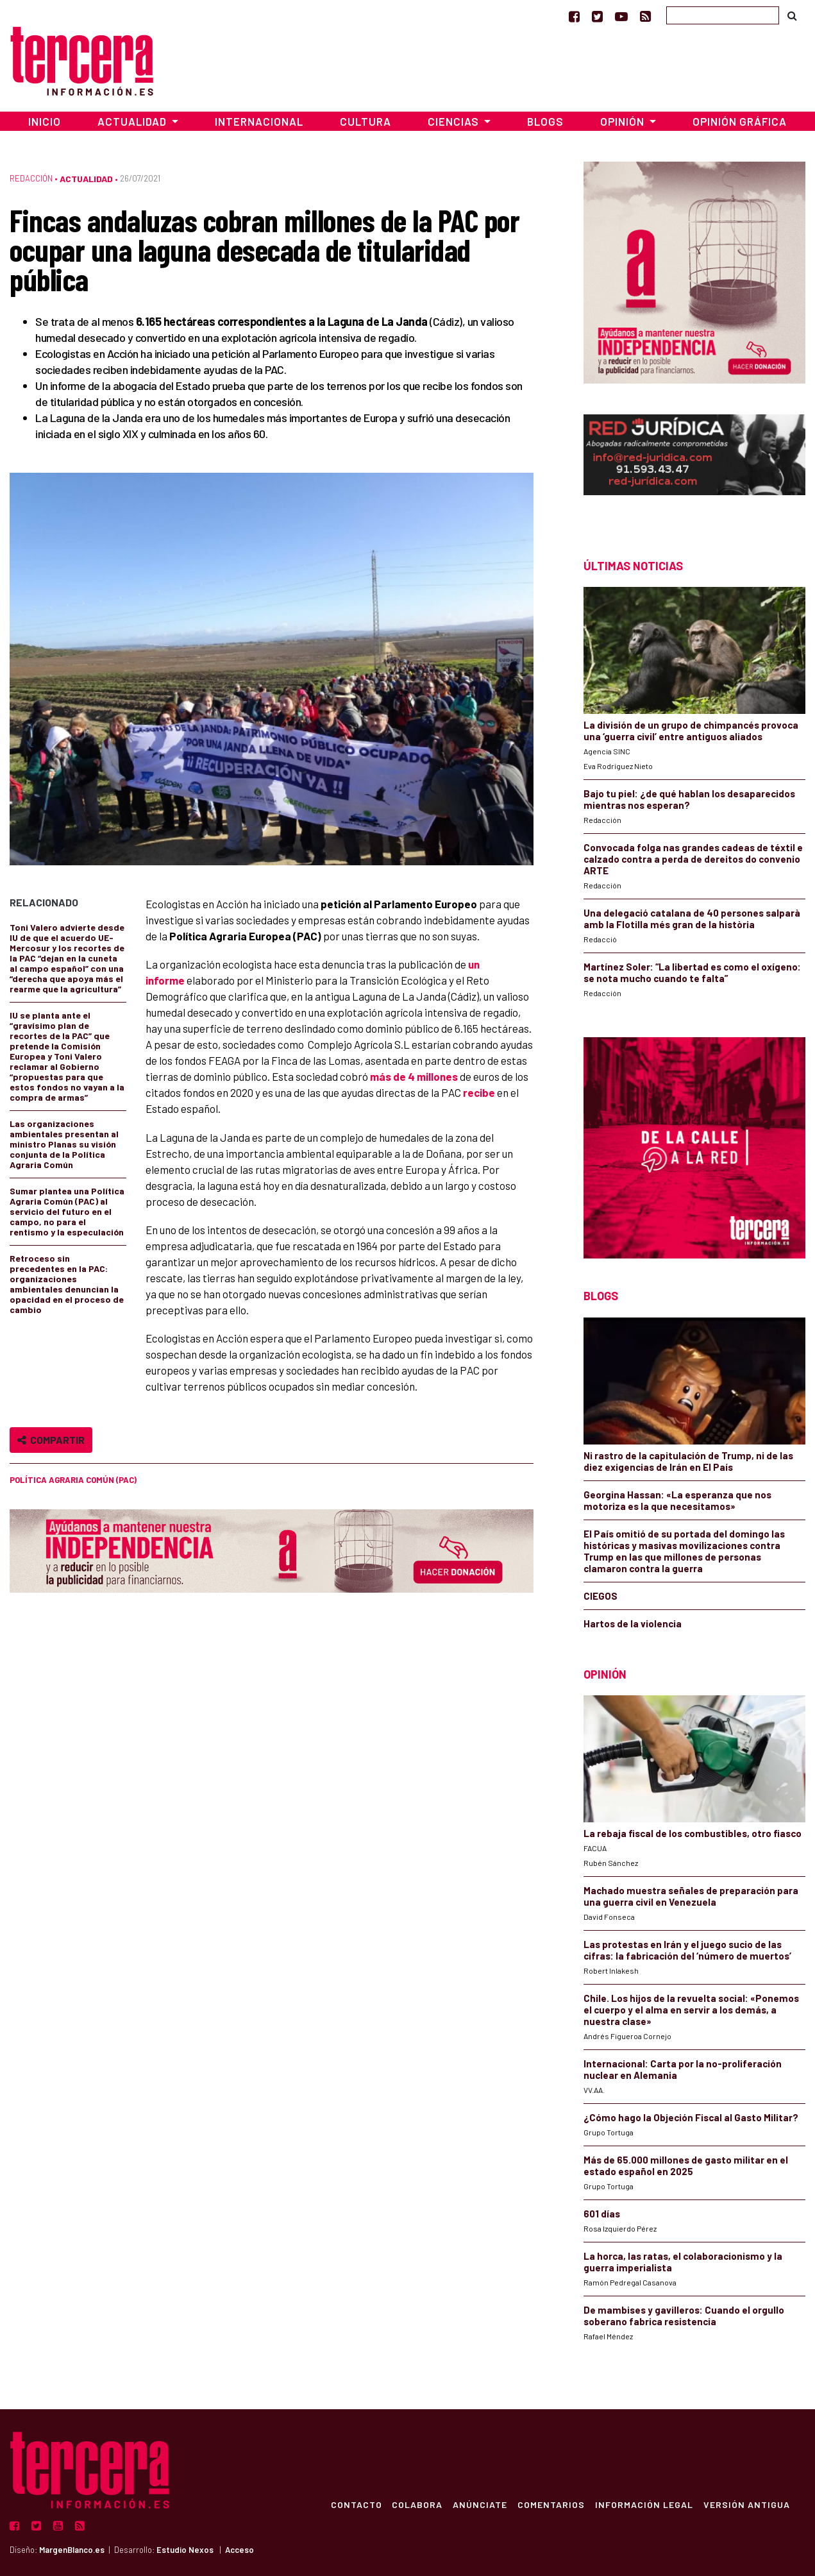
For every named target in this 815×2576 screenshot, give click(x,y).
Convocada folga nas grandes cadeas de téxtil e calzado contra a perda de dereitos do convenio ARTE (693, 859)
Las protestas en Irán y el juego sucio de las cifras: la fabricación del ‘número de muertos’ (687, 1950)
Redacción (31, 178)
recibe (479, 1092)
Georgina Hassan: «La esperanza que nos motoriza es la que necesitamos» (677, 1500)
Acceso (239, 2550)
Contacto (356, 2504)
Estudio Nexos (185, 2550)
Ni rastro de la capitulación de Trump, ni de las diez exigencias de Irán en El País (688, 1461)
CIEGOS (601, 1596)
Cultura (365, 121)
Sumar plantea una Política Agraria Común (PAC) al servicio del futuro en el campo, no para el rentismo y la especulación (67, 1211)
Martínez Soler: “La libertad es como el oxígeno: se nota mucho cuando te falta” (692, 972)
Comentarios (551, 2504)
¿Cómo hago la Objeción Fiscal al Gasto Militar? (691, 2117)
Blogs (545, 121)
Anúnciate (480, 2504)
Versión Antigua (746, 2504)
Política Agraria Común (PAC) (73, 1480)
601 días (602, 2213)
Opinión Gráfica (740, 121)
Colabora (417, 2504)
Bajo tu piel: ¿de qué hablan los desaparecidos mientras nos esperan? (689, 799)
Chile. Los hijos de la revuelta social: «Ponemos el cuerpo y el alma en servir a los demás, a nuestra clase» (691, 2009)
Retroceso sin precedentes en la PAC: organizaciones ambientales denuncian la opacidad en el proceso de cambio (67, 1284)
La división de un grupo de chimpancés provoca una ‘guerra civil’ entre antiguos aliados (691, 730)
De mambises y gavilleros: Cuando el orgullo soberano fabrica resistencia (684, 2315)
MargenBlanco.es (72, 2550)
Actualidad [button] (133, 121)
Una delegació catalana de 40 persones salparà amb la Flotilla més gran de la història (692, 918)
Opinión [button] (623, 121)
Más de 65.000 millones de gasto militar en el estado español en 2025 (686, 2165)
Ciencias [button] (455, 121)
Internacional (259, 121)
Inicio (44, 121)
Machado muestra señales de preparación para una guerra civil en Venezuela (691, 1896)
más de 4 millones (414, 1076)
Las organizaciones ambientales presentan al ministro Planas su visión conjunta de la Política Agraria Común (64, 1144)
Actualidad (86, 178)
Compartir (51, 1440)
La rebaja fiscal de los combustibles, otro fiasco (693, 1833)
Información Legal (644, 2504)
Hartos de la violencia (633, 1623)
